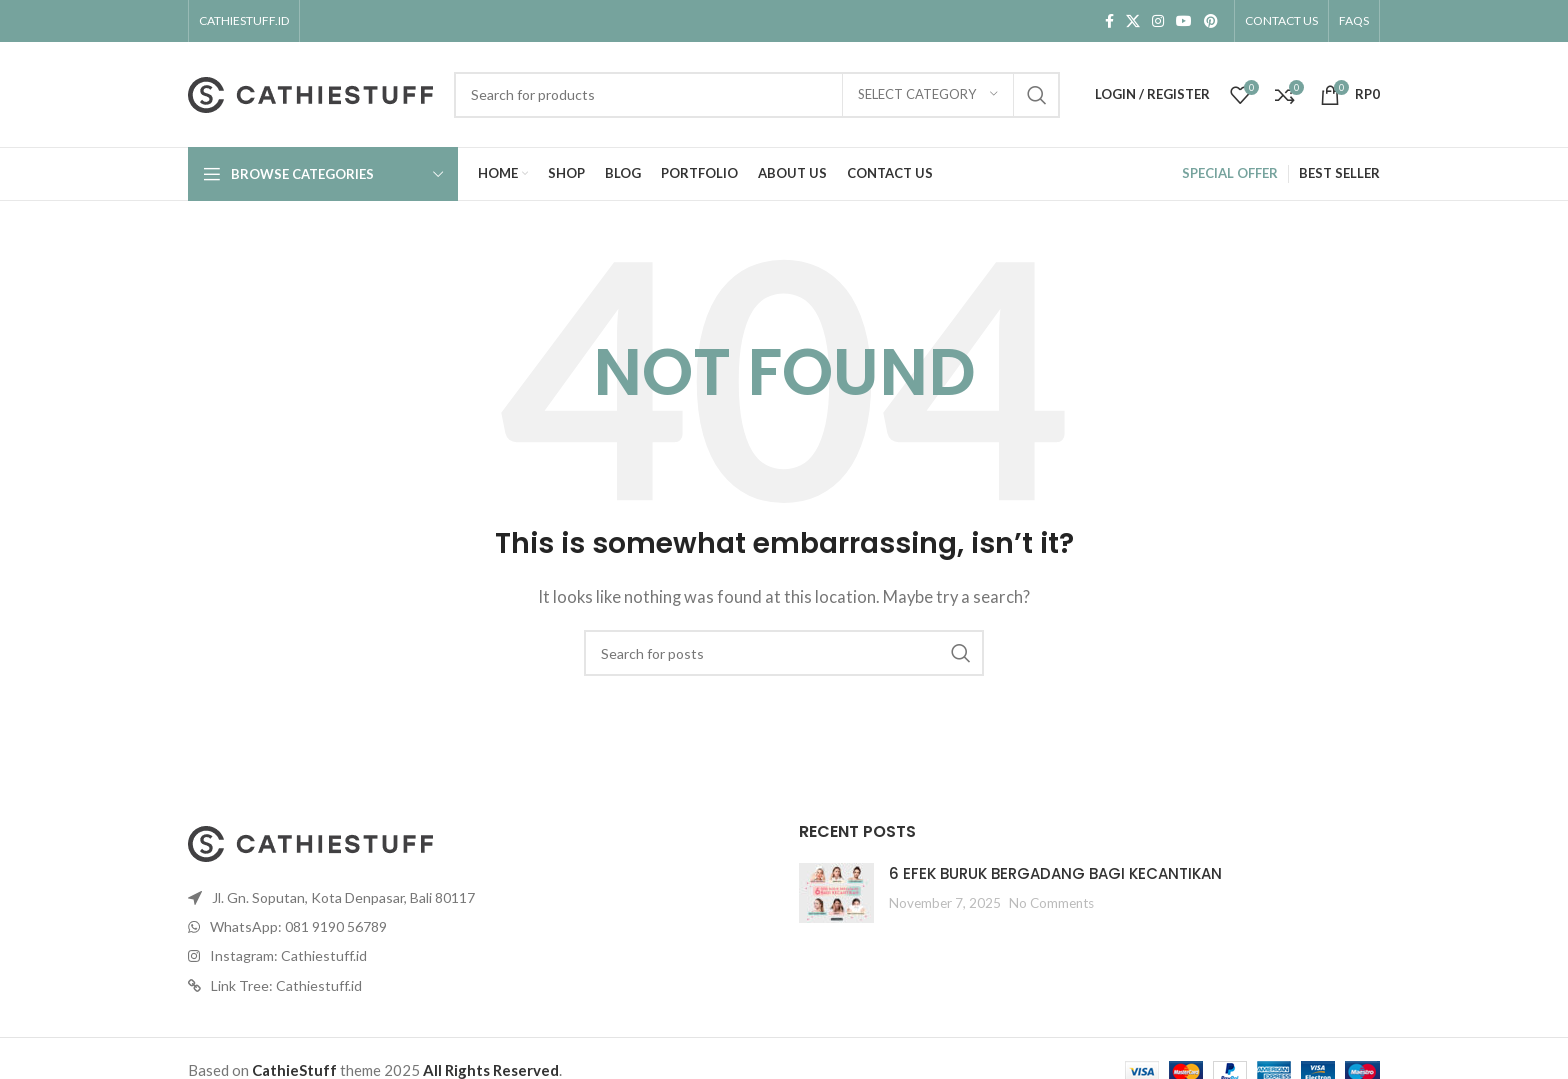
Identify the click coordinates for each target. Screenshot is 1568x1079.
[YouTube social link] (1184, 21)
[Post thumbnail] (836, 893)
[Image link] (311, 841)
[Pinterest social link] (1211, 21)
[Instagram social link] (1158, 21)
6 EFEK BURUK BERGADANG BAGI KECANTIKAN (1055, 873)
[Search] (757, 95)
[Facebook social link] (1109, 21)
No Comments (1051, 903)
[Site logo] (311, 92)
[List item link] (478, 898)
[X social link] (1133, 21)
